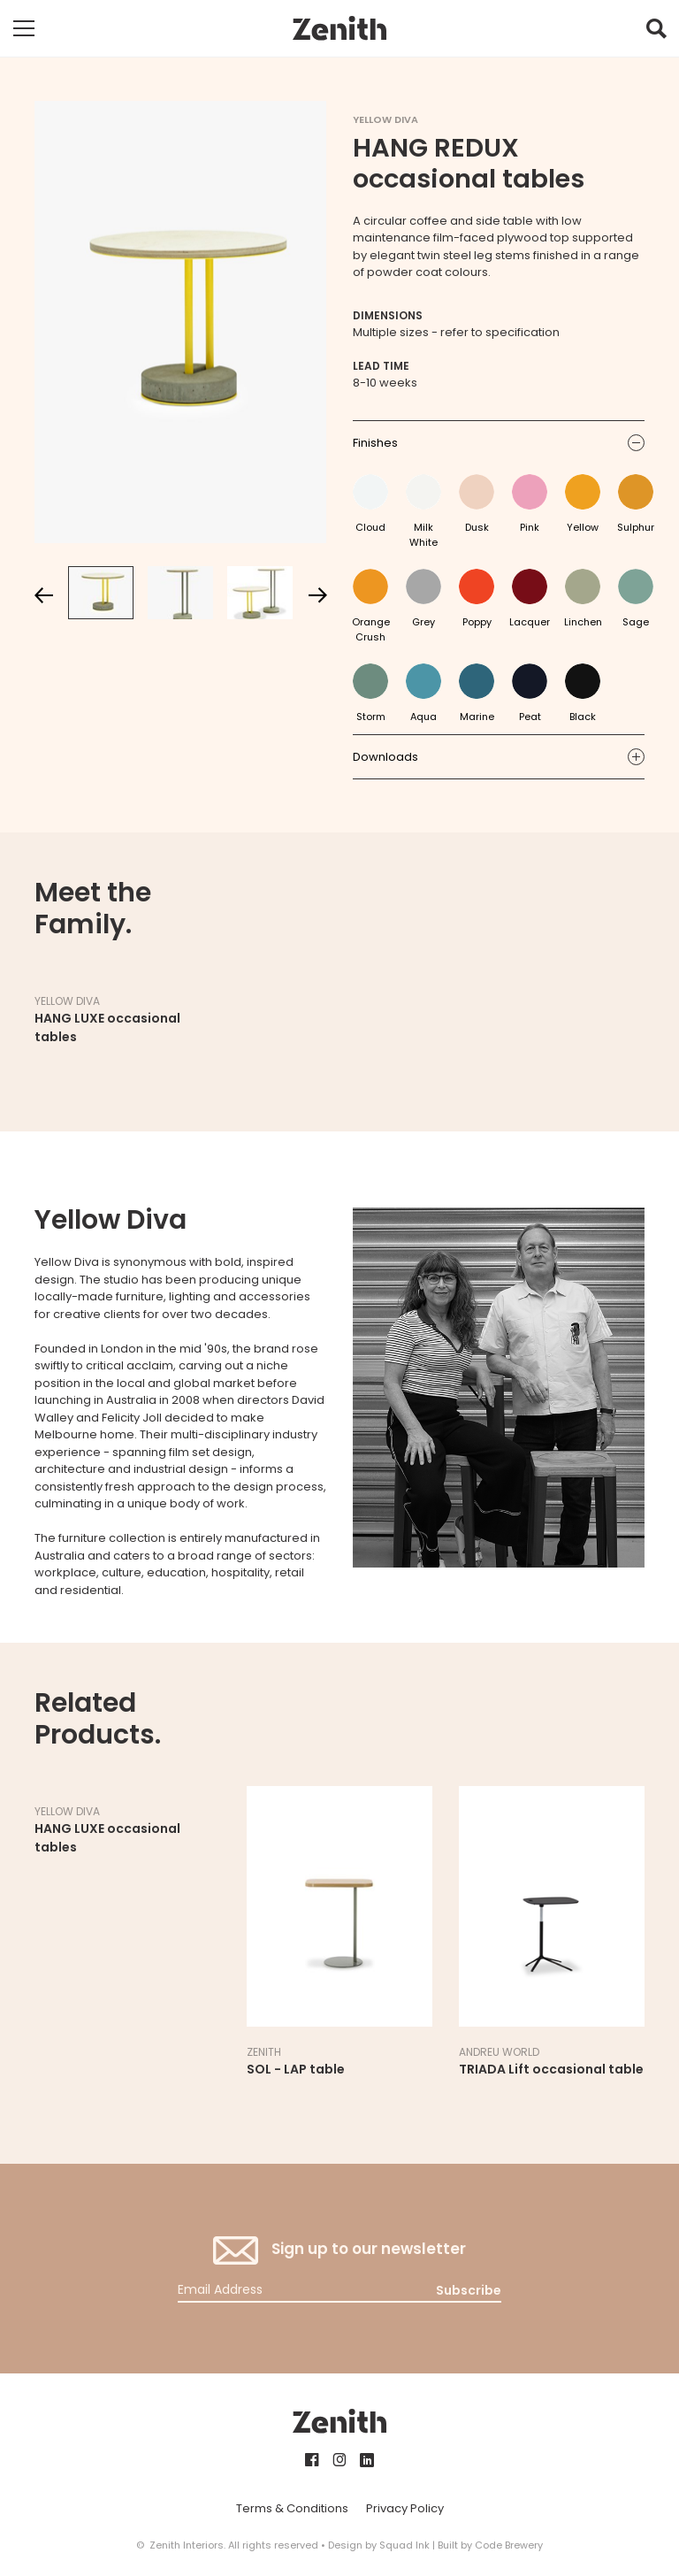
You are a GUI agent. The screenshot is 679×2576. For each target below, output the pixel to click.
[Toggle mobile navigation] (23, 28)
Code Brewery (509, 2545)
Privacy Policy (405, 2508)
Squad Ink (404, 2545)
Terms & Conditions (292, 2508)
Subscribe (468, 2290)
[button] (656, 33)
